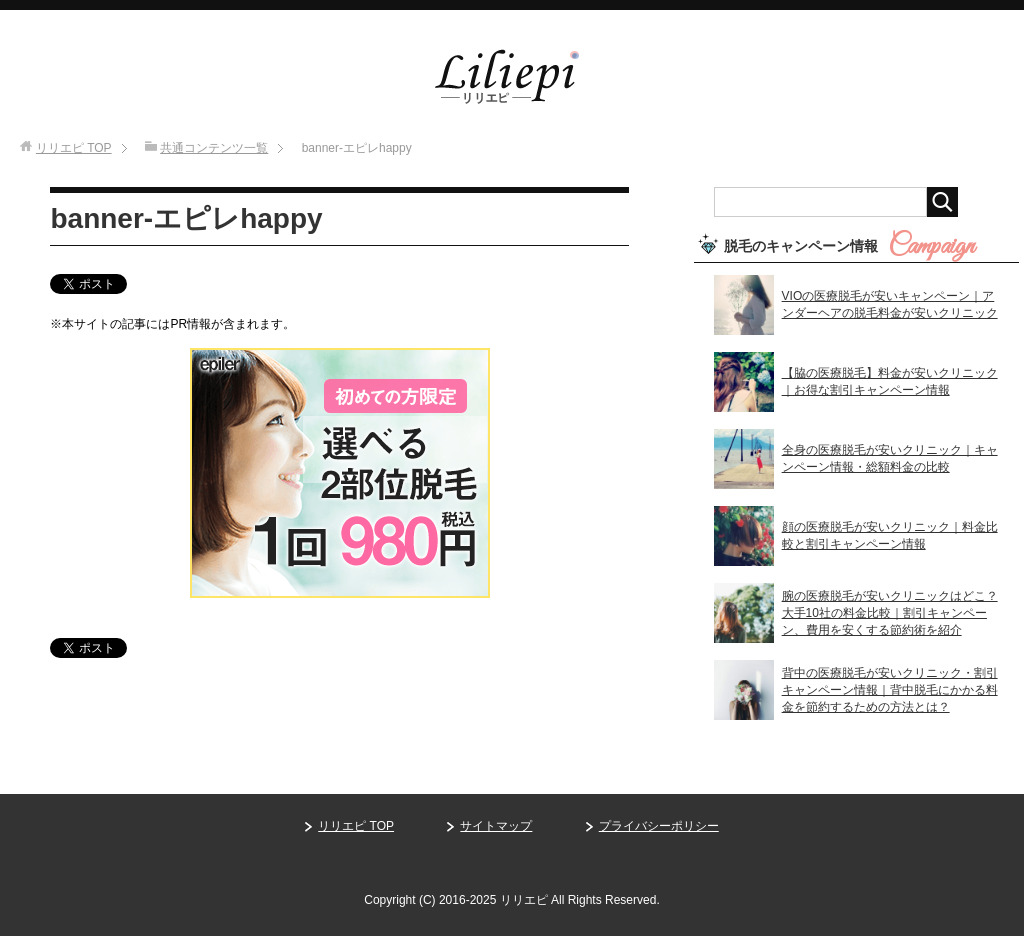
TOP (74, 148)
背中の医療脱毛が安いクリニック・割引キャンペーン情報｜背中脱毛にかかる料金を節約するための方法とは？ (890, 690)
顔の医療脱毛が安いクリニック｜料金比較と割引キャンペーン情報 (890, 535)
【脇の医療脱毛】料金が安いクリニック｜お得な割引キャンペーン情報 (890, 381)
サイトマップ (496, 826)
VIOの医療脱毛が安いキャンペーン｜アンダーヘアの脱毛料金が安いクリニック (890, 304)
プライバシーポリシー (659, 826)
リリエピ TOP (356, 826)
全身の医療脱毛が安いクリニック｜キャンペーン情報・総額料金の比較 (890, 458)
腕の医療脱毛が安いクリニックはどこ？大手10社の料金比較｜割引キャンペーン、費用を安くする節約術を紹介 (890, 613)
